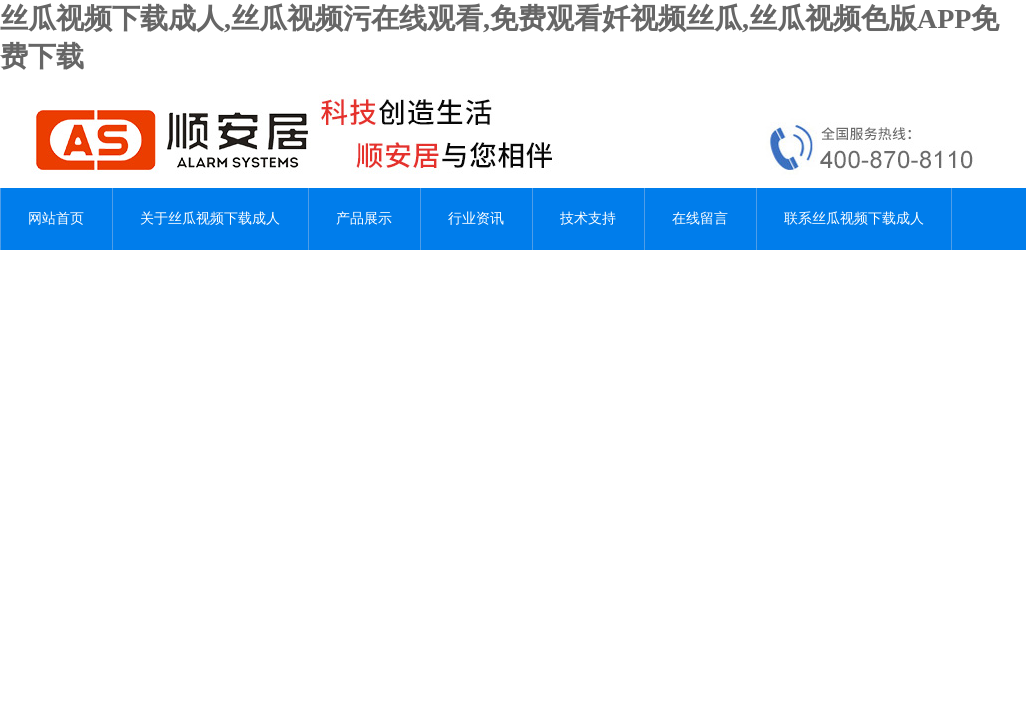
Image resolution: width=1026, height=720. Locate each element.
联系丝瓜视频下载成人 (854, 218)
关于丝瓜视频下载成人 (210, 218)
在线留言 (700, 218)
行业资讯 (476, 218)
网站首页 (56, 218)
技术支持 (588, 218)
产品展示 (364, 218)
